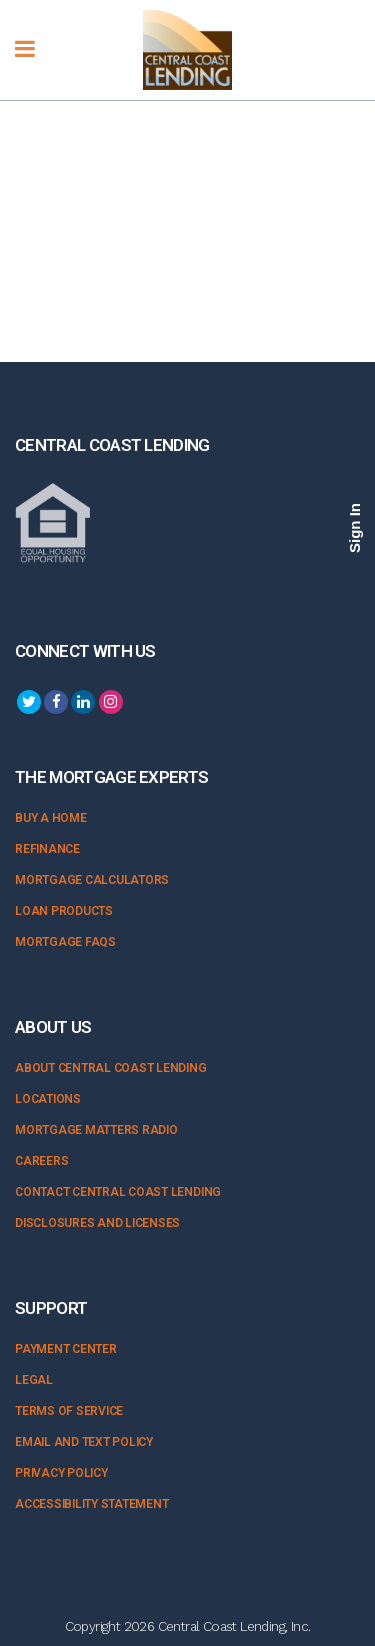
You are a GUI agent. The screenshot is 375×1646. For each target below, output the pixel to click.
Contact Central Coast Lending (118, 1192)
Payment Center (66, 1349)
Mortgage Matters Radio (96, 1130)
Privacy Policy (61, 1473)
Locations (48, 1099)
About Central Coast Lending (111, 1068)
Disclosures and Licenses (97, 1223)
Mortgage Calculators (92, 880)
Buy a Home (51, 818)
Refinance (47, 849)
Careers (41, 1161)
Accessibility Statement (91, 1504)
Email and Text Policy (84, 1442)
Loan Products (64, 911)
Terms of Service (69, 1411)
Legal (34, 1380)
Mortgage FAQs (65, 942)
